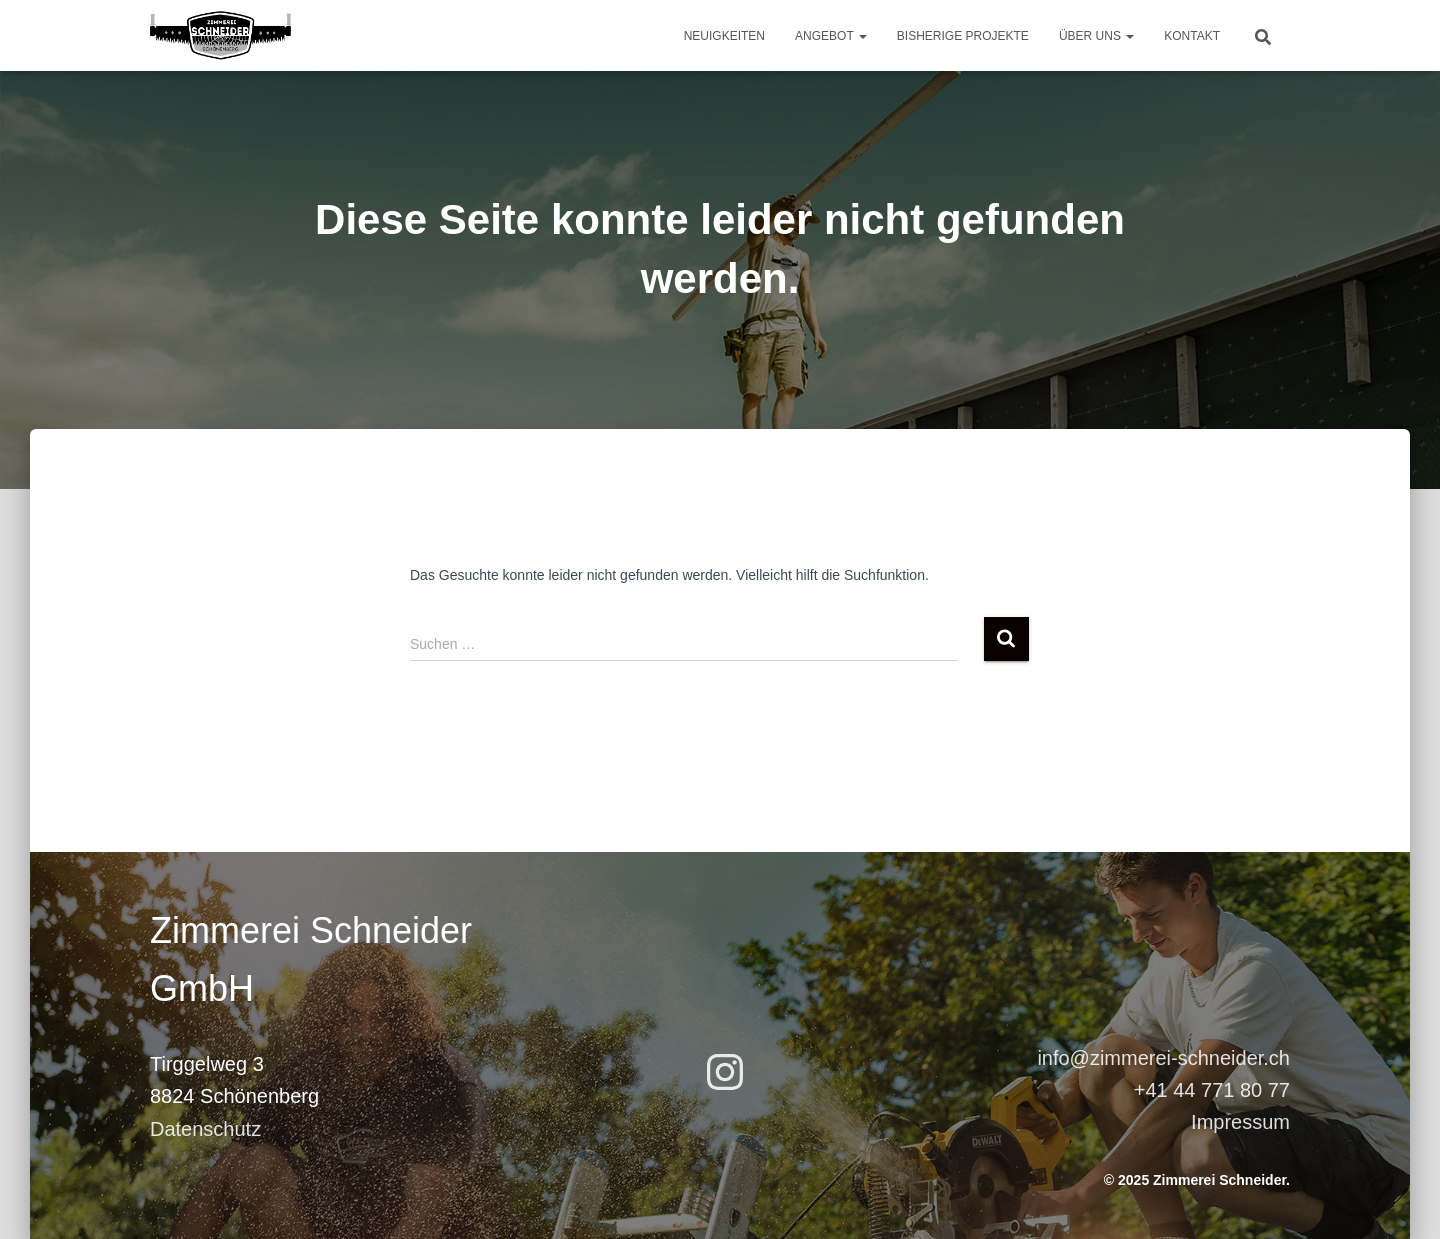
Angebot (831, 36)
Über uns (1096, 36)
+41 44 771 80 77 (1212, 1090)
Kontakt (1192, 36)
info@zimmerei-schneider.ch (1163, 1058)
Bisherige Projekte (963, 36)
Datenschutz (205, 1129)
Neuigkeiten (724, 36)
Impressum (1240, 1122)
